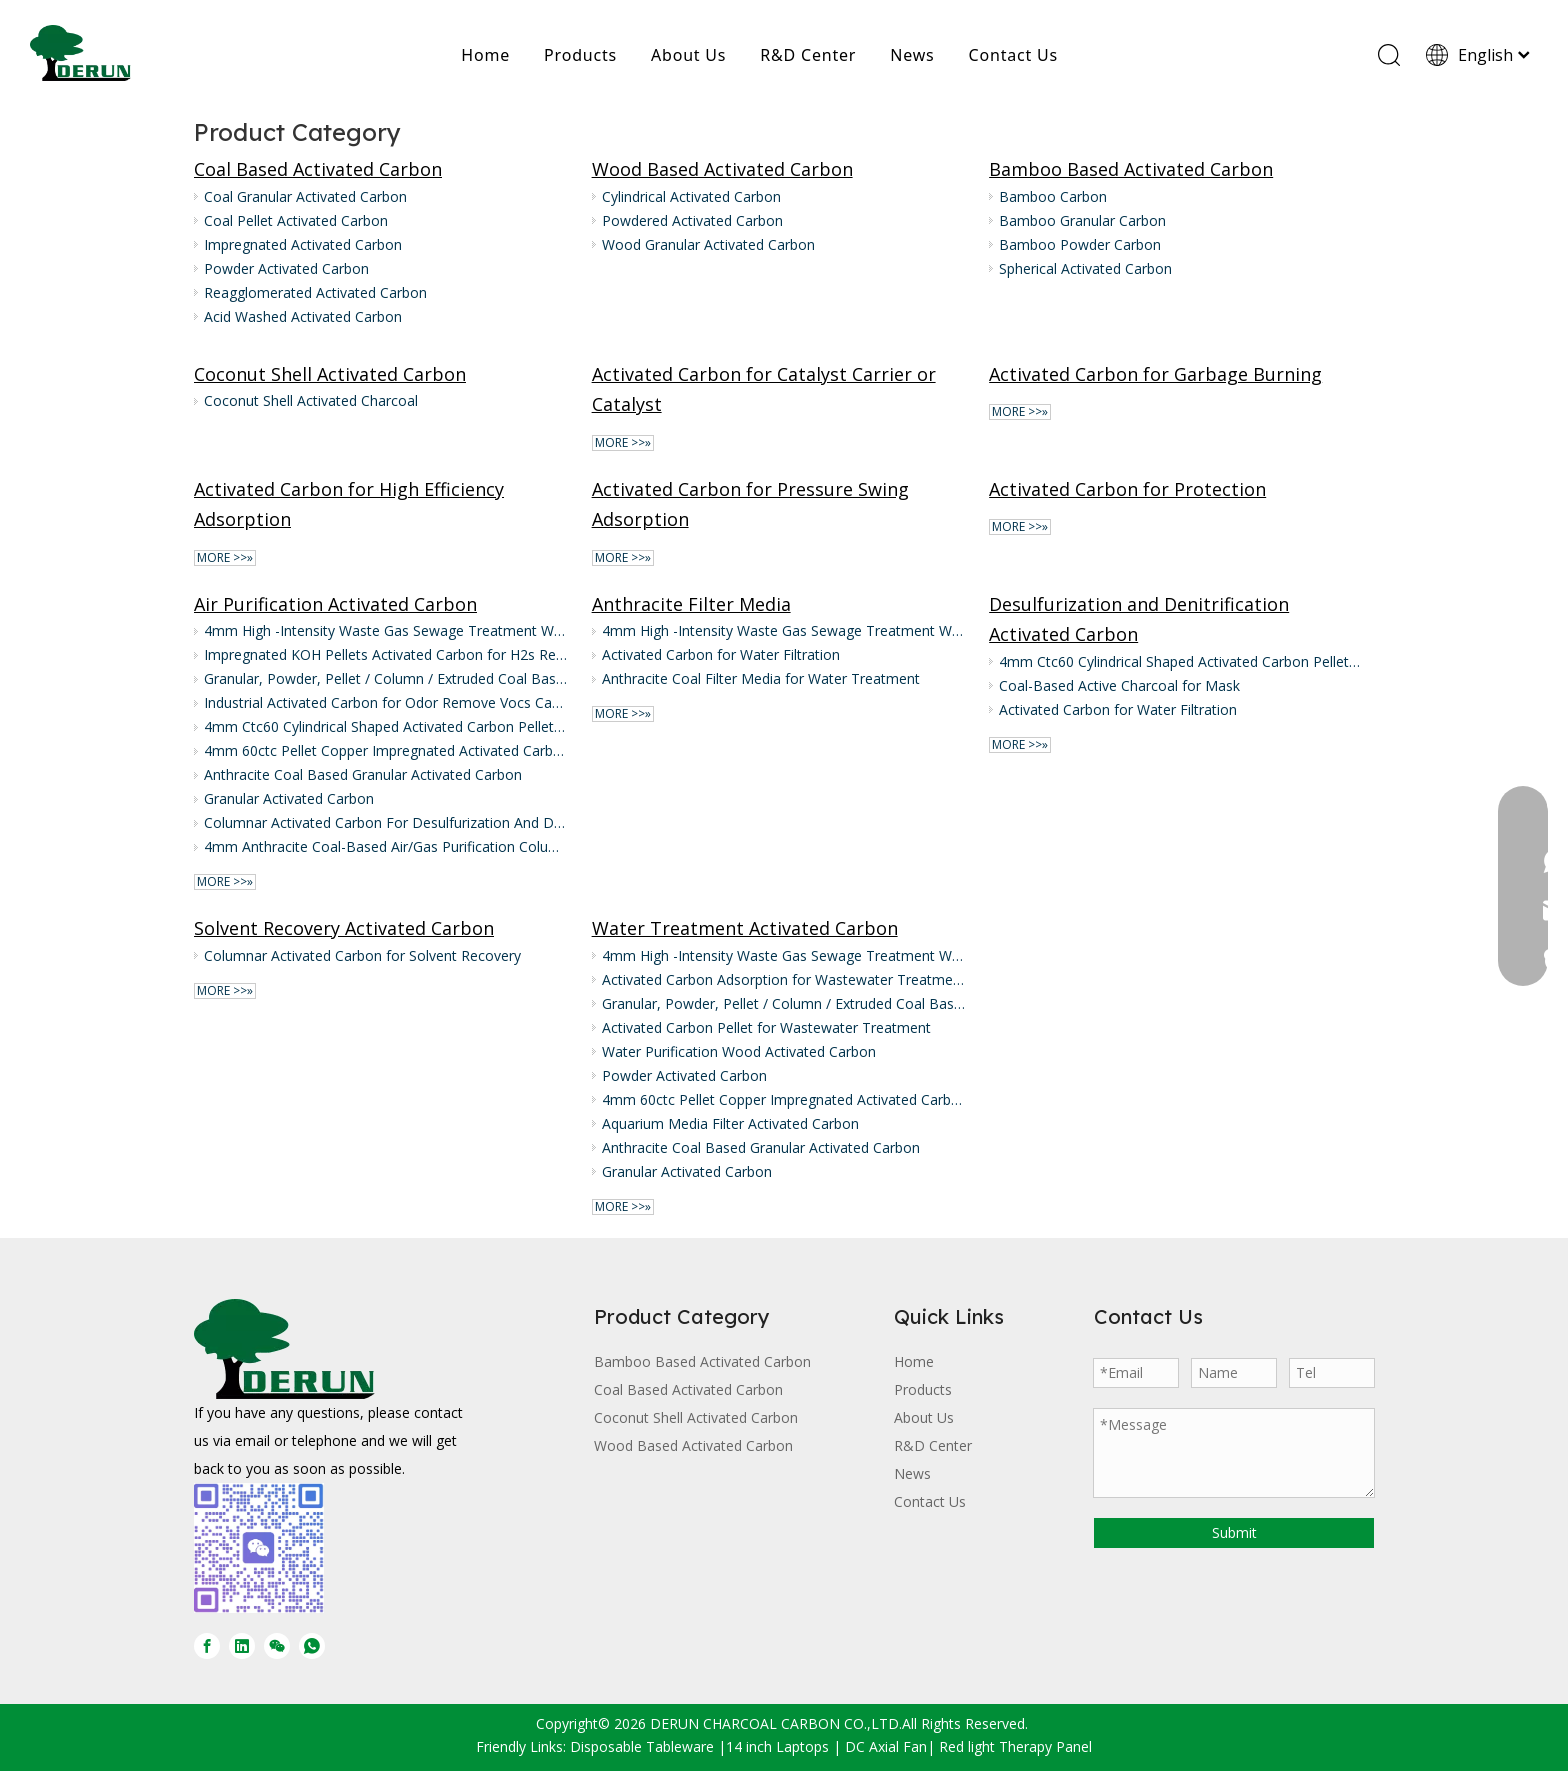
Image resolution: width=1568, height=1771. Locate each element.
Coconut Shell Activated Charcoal (311, 400)
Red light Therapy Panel (1015, 1746)
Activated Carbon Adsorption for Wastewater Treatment (784, 979)
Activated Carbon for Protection (1127, 489)
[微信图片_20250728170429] (259, 1548)
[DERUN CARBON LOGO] (284, 1349)
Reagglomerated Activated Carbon (315, 292)
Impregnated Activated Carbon (303, 244)
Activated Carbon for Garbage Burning (1155, 374)
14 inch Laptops (777, 1746)
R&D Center (808, 55)
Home (485, 55)
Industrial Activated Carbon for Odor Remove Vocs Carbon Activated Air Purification (386, 702)
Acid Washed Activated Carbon (303, 316)
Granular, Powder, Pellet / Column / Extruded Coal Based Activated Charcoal (386, 678)
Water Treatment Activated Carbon (745, 928)
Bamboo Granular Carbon (1082, 220)
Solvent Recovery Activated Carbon (344, 928)
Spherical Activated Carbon (1085, 268)
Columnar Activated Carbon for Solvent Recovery (362, 955)
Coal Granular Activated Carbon (305, 196)
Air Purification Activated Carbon (335, 604)
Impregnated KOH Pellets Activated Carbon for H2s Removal (386, 654)
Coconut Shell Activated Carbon (330, 374)
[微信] (277, 1646)
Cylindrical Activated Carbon (691, 196)
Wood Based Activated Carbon (722, 169)
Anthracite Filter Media (691, 604)
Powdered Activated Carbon (692, 220)
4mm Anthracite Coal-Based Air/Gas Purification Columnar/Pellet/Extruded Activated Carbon (386, 846)
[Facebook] (207, 1646)
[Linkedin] (242, 1646)
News (912, 55)
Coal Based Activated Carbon (318, 169)
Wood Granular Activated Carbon (708, 244)
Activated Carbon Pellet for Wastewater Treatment (766, 1027)
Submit (1234, 1532)
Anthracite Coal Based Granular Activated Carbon (363, 774)
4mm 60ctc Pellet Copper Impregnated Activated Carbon (386, 750)
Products (580, 55)
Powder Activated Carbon (286, 268)
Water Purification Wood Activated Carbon (739, 1051)
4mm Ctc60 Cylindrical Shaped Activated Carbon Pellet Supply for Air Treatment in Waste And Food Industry (386, 726)
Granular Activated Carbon (289, 798)
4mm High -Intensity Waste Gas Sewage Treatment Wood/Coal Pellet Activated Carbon (386, 630)
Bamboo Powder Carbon (1080, 244)
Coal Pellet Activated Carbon (296, 220)
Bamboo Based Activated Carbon (1131, 169)
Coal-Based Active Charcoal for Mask (1119, 685)
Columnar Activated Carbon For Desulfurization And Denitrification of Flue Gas (386, 822)
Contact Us (1013, 55)
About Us (688, 55)
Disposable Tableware (642, 1746)
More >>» (623, 443)
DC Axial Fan (886, 1746)
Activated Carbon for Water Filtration (721, 654)
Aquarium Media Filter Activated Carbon (730, 1123)
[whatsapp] (312, 1646)
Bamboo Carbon (1053, 196)
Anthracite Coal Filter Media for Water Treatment (761, 678)
